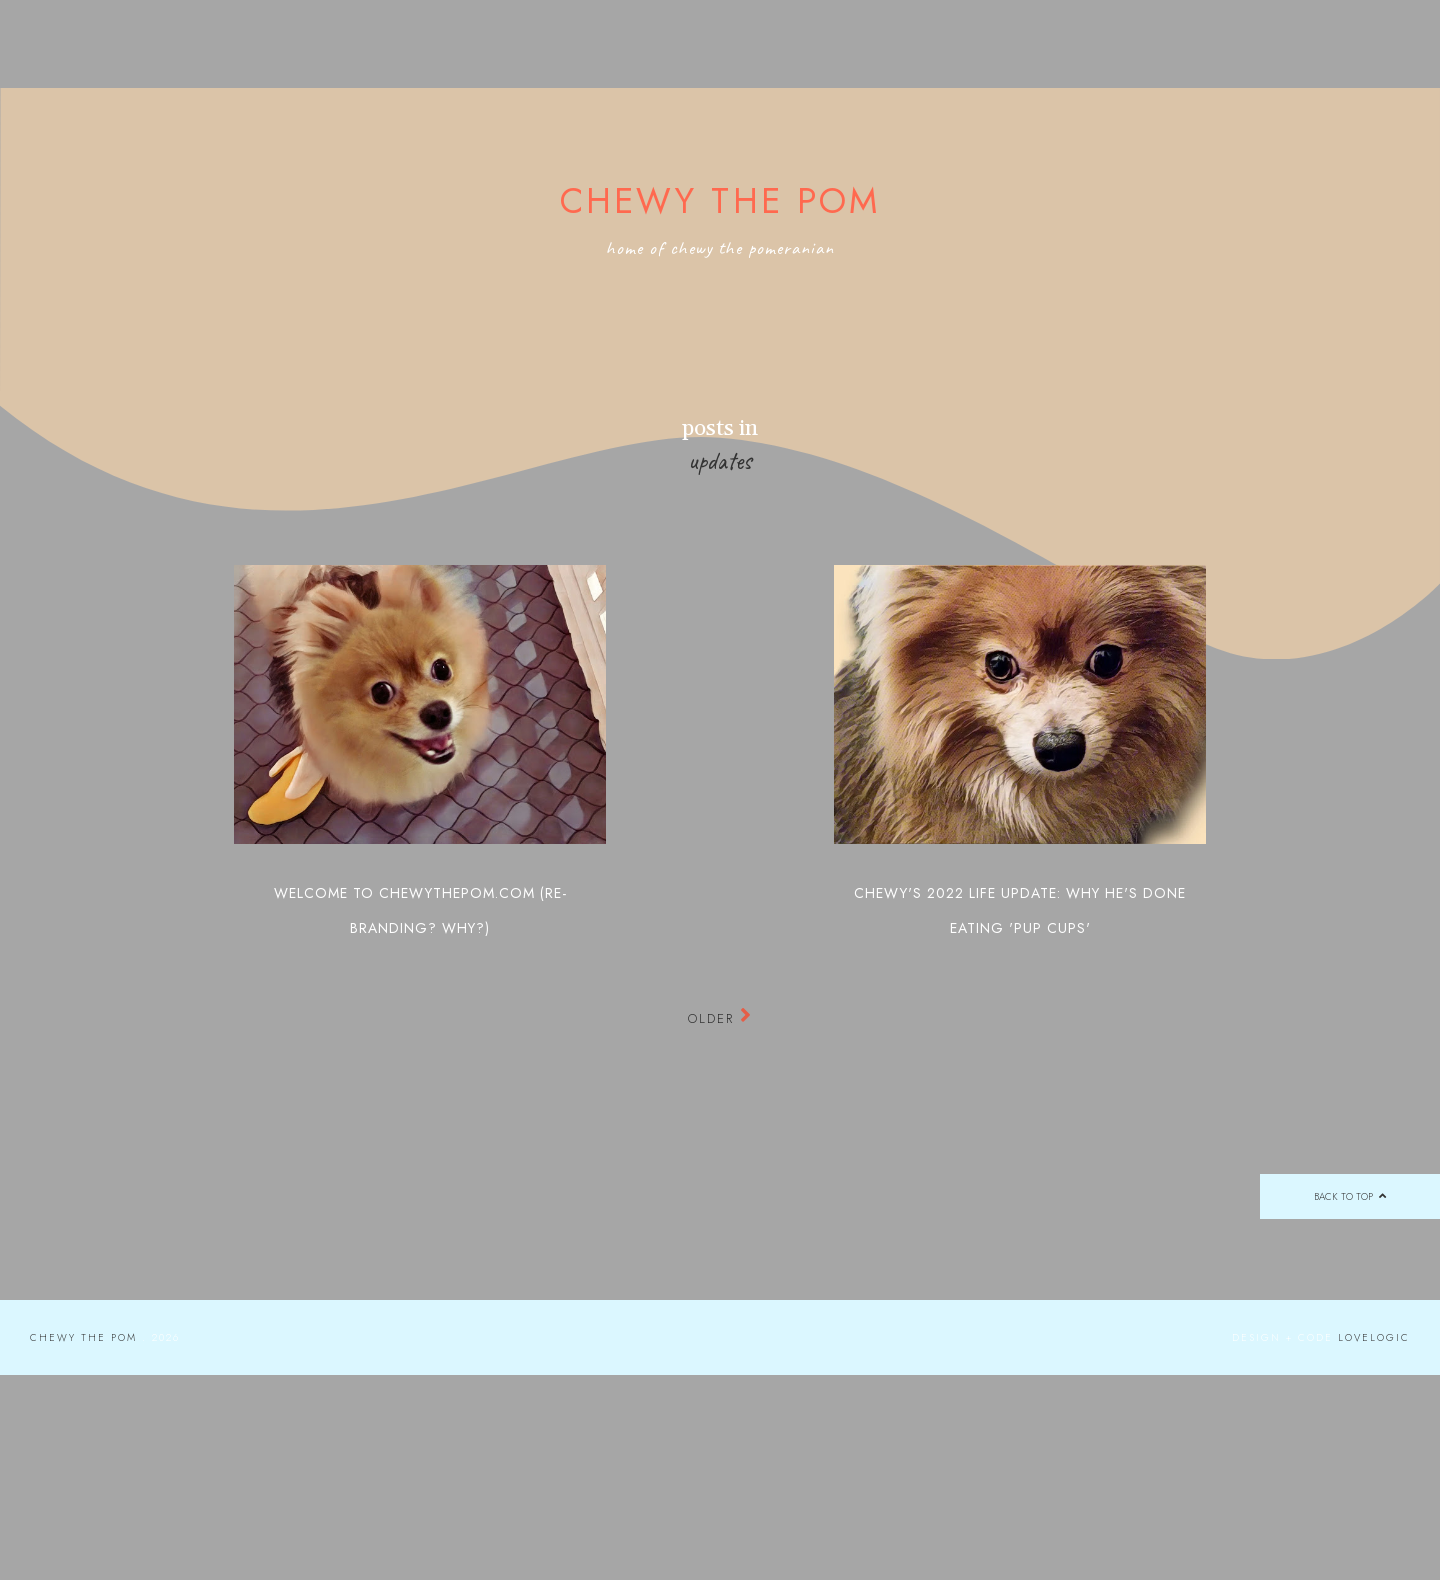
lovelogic (1374, 1337)
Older (720, 1018)
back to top (1349, 1196)
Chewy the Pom (720, 201)
